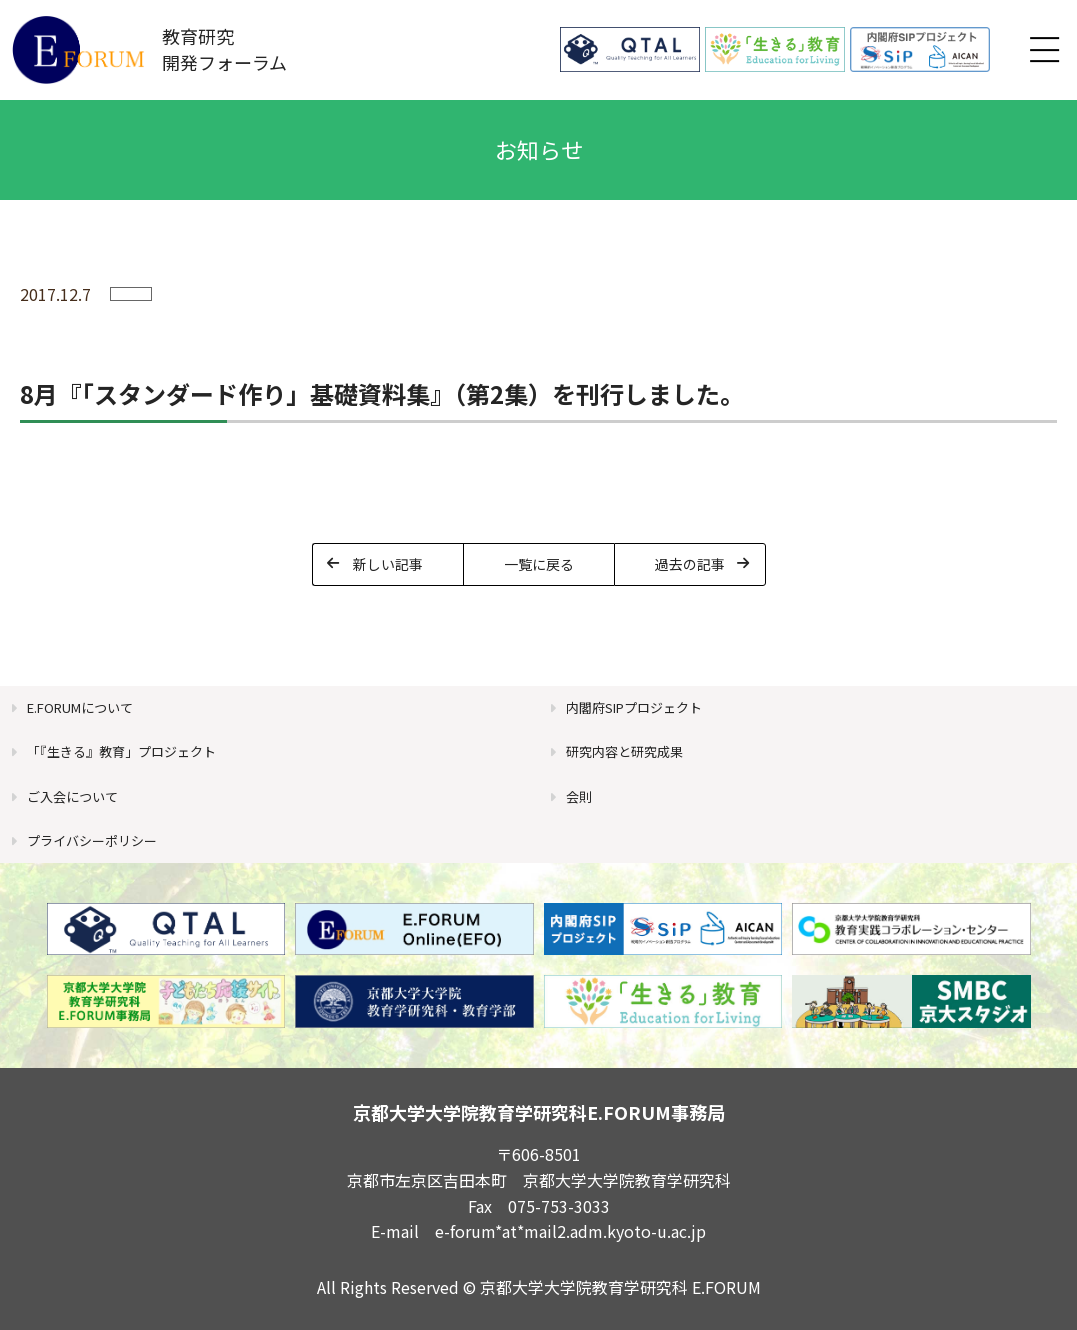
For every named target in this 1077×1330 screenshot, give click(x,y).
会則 (579, 796)
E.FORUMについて (80, 707)
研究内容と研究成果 (624, 751)
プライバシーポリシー (92, 840)
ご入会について (72, 796)
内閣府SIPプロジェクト (634, 707)
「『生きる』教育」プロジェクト (121, 751)
